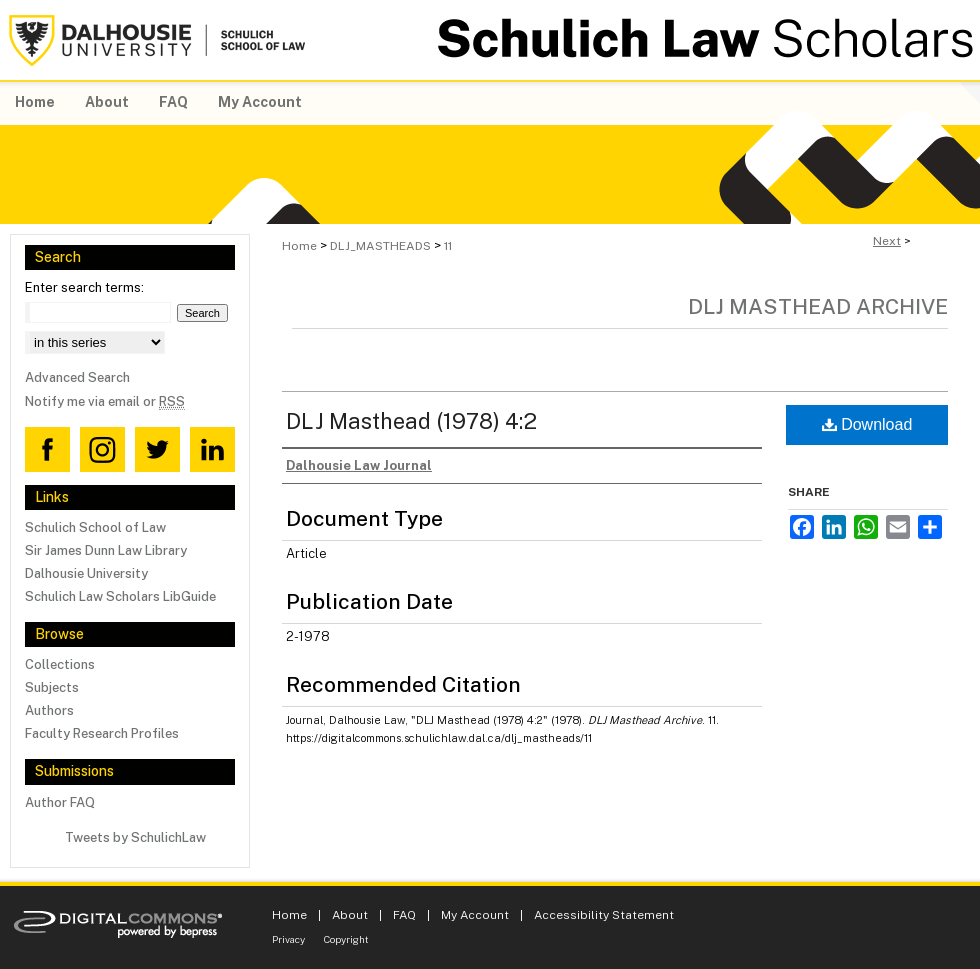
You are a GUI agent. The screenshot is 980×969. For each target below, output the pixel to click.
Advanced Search (77, 377)
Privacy (288, 939)
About (350, 915)
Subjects (52, 687)
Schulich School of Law (95, 527)
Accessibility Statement (604, 915)
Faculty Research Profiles (102, 733)
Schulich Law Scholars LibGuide (120, 596)
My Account (475, 915)
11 (448, 246)
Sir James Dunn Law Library (106, 550)
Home (299, 246)
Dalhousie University (86, 573)
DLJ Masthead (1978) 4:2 (411, 421)
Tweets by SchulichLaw (135, 837)
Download (867, 424)
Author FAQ (60, 802)
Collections (60, 664)
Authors (49, 710)
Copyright (346, 939)
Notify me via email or (105, 401)
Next (887, 241)
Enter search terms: (84, 287)
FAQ (404, 915)
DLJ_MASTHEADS (380, 246)
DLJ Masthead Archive (818, 306)
